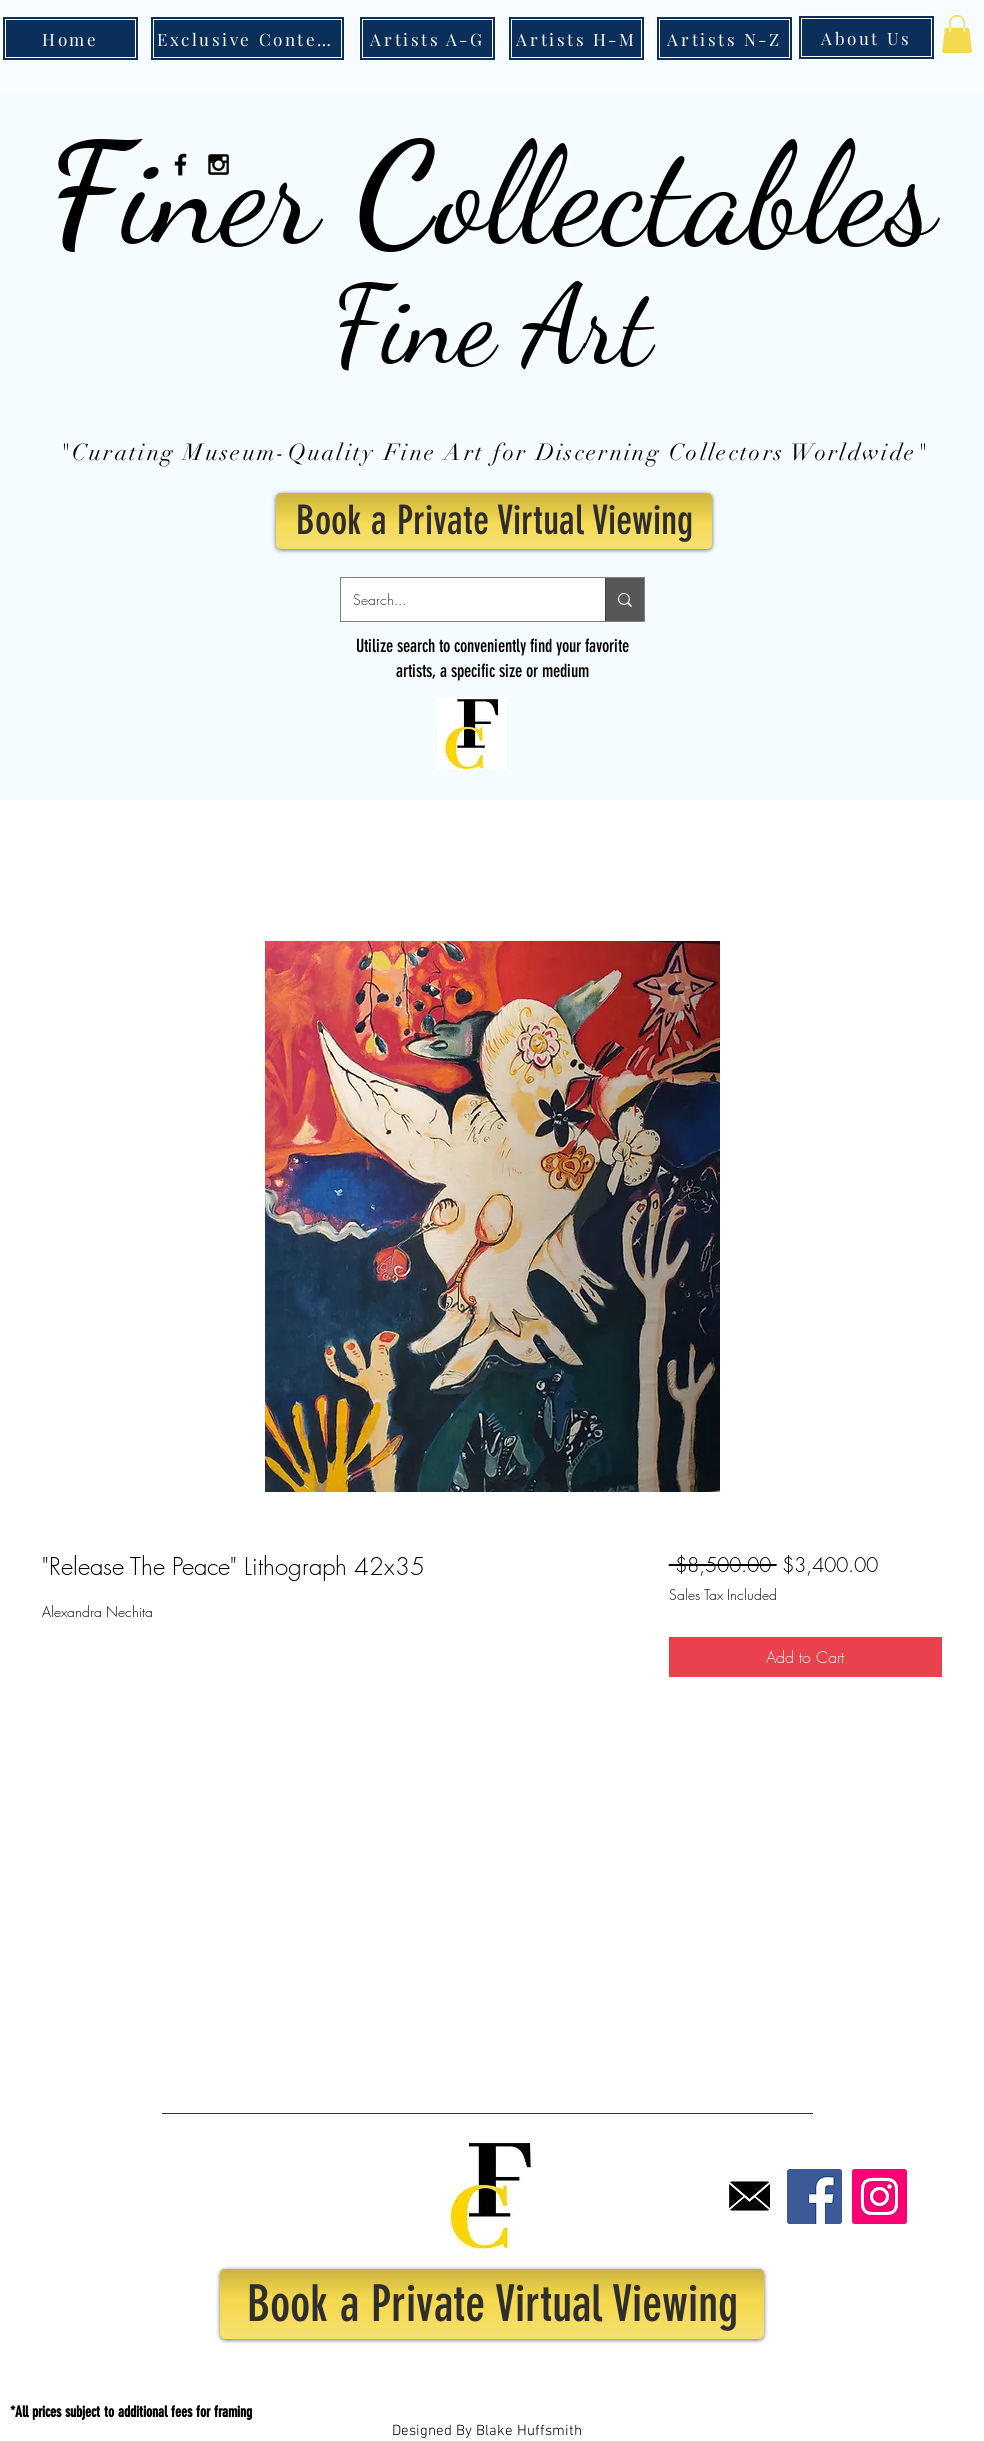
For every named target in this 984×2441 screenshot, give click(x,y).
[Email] (749, 2196)
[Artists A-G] (427, 38)
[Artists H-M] (576, 38)
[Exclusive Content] (247, 38)
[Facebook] (814, 2196)
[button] (957, 34)
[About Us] (866, 37)
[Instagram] (879, 2196)
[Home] (70, 38)
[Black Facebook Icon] (180, 164)
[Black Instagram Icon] (218, 164)
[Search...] (458, 599)
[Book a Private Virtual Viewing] (494, 521)
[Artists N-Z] (724, 38)
